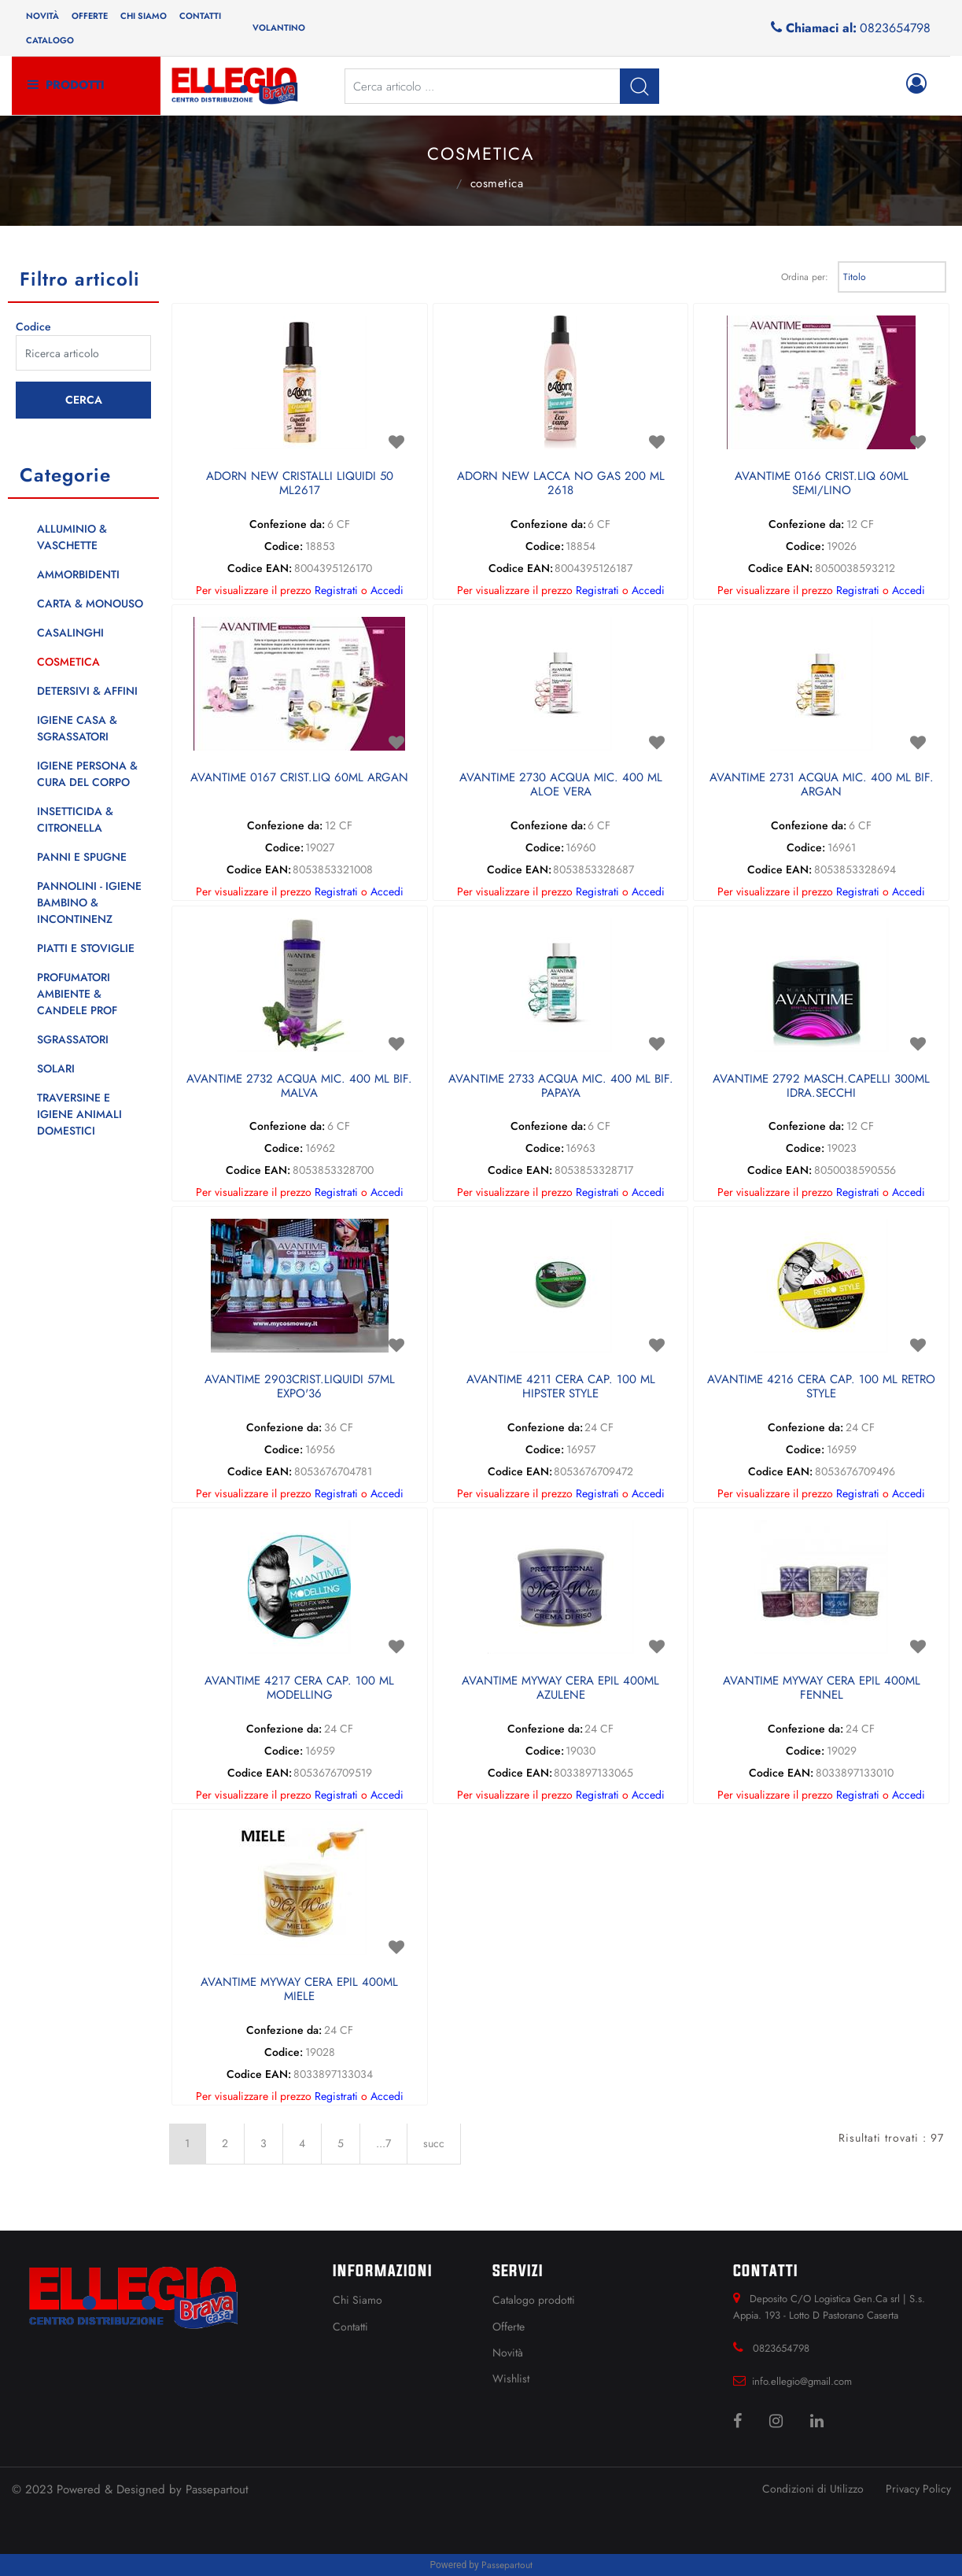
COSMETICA (497, 183)
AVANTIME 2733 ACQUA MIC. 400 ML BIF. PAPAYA (560, 1087)
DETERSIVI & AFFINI (87, 691)
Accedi (387, 590)
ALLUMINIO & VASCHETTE (72, 537)
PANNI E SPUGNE (82, 857)
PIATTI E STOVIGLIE (86, 948)
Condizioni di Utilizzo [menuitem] (813, 2489)
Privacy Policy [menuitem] (918, 2489)
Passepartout (217, 2489)
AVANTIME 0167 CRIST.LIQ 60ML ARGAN (299, 778)
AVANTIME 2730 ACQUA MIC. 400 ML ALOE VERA (560, 785)
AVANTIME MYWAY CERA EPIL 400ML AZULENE (560, 1688)
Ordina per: (804, 277)
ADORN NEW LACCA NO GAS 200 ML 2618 (561, 484)
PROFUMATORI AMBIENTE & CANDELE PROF (77, 993)
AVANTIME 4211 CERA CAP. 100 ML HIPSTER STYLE (560, 1387)
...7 (383, 2143)
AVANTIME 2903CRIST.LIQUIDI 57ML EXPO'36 (300, 1387)
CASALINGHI (70, 632)
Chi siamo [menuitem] (143, 15)
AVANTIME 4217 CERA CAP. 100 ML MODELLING (299, 1688)
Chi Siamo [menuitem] (357, 2300)
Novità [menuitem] (42, 15)
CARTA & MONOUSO (90, 603)
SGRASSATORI (73, 1039)
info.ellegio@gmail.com (802, 2381)
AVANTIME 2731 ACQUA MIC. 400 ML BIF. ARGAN (822, 785)
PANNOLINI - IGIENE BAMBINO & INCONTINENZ (89, 902)
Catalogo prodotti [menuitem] (533, 2300)
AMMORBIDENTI (78, 574)
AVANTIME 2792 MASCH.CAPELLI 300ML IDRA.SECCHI (821, 1087)
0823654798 (895, 28)
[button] (639, 86)
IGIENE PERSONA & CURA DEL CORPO (87, 774)
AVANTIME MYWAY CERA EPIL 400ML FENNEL (821, 1688)
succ (433, 2143)
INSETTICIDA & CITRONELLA (75, 819)
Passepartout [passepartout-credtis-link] (507, 2565)
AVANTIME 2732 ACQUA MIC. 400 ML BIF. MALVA (299, 1087)
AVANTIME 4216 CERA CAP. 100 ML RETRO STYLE (821, 1387)
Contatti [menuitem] (200, 15)
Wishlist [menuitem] (510, 2378)
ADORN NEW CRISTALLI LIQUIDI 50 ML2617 (299, 484)
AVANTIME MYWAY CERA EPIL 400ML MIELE (299, 1990)
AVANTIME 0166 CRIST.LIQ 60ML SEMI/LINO (822, 484)
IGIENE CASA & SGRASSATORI (77, 728)
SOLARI (56, 1068)
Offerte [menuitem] (90, 15)
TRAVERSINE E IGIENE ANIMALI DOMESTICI (79, 1114)
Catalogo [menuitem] (50, 40)
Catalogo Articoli (439, 182)
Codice (33, 326)
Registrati (336, 590)
